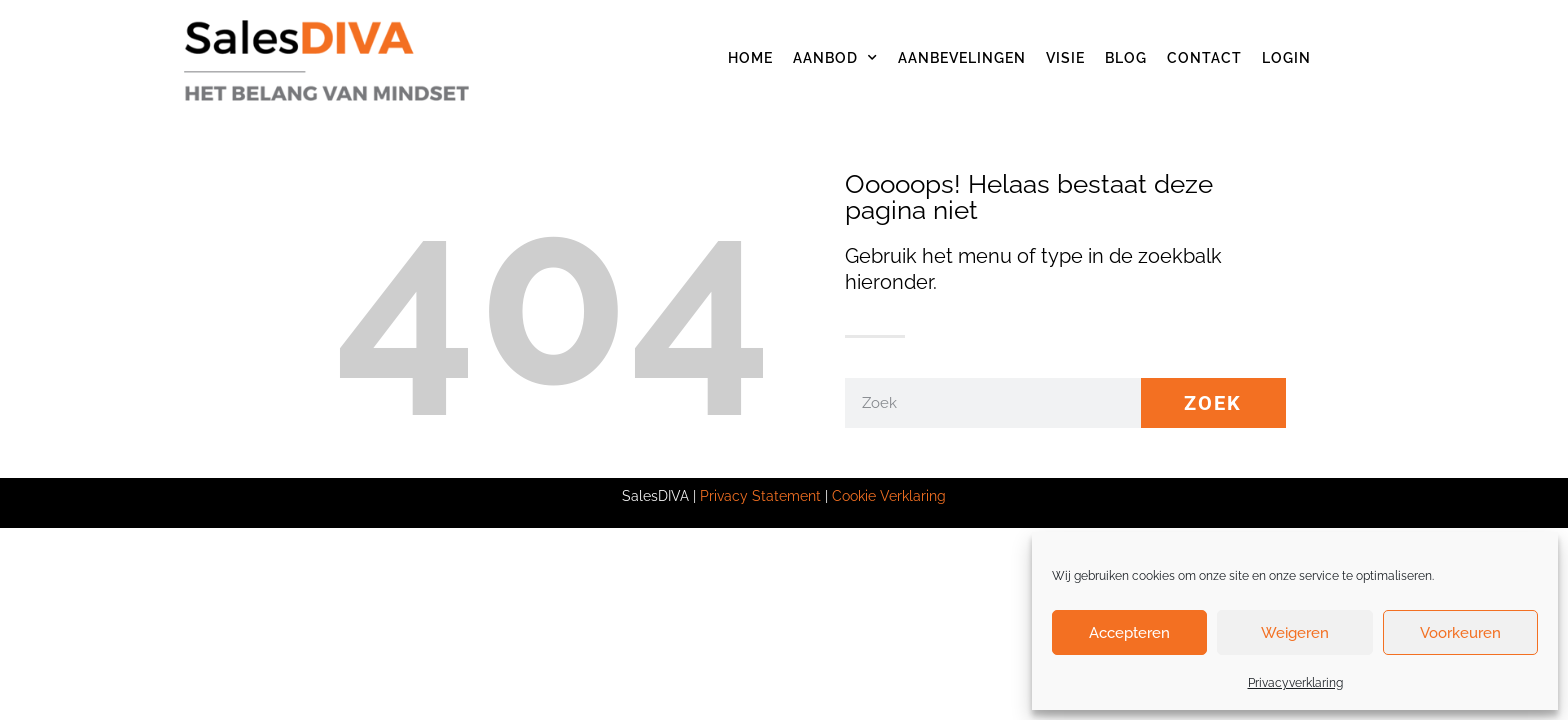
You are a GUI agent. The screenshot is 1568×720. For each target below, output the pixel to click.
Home (750, 58)
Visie (1065, 58)
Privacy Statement (760, 496)
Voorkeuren (1460, 633)
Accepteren (1129, 633)
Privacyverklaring (1295, 683)
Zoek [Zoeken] (1213, 403)
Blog (1126, 58)
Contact (1204, 58)
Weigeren (1295, 633)
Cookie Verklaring (889, 496)
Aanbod (835, 58)
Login (1286, 58)
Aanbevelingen (962, 58)
